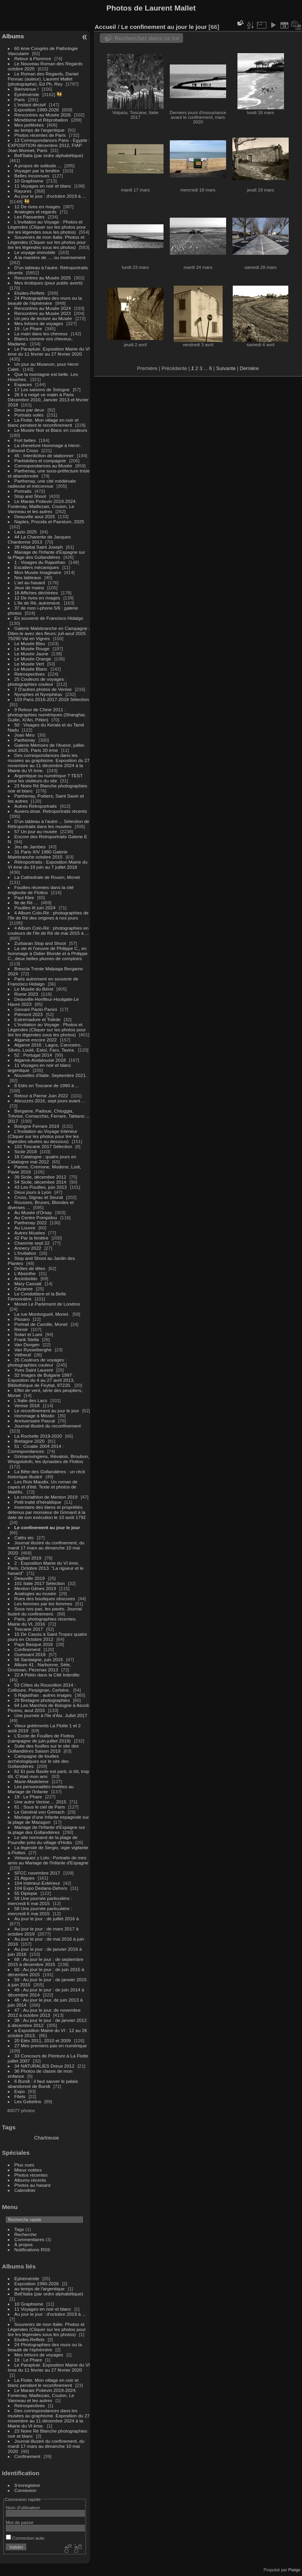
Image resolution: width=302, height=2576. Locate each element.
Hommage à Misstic (34, 1415)
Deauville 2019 (29, 1578)
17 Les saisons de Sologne (42, 389)
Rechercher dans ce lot (147, 38)
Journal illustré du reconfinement (47, 1425)
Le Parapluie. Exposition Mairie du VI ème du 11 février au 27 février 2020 (49, 351)
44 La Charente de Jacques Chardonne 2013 (39, 539)
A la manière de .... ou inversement (50, 257)
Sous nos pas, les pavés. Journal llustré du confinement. (45, 1611)
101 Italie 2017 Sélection (39, 1583)
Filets (19, 2096)
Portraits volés (29, 414)
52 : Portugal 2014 (33, 1054)
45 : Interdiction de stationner (44, 455)
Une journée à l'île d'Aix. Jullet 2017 (50, 1715)
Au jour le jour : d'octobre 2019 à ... (50, 196)
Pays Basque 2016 (33, 1644)
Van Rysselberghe (33, 1349)
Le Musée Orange (32, 658)
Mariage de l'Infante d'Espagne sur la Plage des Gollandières (46, 554)
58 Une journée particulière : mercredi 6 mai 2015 (40, 1901)
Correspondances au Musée (43, 465)
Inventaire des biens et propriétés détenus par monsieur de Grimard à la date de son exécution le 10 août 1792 (47, 1512)
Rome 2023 (26, 993)
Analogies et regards (35, 211)
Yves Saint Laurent (33, 1369)
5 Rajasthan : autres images (43, 1695)
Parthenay (25, 739)
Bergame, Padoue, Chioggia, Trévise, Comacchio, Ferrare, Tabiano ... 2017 (49, 1115)
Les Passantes (29, 216)
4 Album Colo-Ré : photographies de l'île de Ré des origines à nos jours (48, 915)
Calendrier (25, 2190)
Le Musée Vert (29, 663)
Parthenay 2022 (30, 1222)
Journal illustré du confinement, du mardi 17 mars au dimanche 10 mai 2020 (46, 1547)
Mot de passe (20, 2522)
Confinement (27, 1649)
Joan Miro (24, 734)
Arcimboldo (26, 1278)
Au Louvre (25, 1227)
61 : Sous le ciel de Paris (39, 1806)
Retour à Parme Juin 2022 (41, 1095)
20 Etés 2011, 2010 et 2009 (42, 2040)
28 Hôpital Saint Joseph (39, 546)
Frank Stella (26, 1339)
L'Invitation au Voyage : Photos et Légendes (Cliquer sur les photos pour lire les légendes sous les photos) (47, 226)
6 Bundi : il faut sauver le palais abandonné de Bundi (43, 2084)
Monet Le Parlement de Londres (47, 1303)
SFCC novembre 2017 (37, 1872)
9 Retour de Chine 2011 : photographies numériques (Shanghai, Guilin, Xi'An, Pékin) (47, 714)
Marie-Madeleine (31, 1781)
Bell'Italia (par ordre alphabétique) (48, 155)
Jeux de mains (29, 587)
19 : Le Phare (28, 328)
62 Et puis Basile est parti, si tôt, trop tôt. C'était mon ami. (48, 1774)
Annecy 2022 (27, 1247)
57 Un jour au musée (35, 831)
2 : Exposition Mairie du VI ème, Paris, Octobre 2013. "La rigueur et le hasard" (46, 1568)
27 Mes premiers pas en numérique (50, 2045)
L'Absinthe (25, 1273)
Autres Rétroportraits (35, 806)
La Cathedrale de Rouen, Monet (47, 877)
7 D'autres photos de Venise (43, 689)
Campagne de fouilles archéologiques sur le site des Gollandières (38, 1761)
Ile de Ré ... (26, 902)
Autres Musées (29, 1232)
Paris (19, 99)
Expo (20, 2091)
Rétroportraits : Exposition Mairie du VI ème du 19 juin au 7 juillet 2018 (48, 864)
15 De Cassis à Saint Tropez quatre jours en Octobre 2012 (47, 1636)
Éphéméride (26, 94)
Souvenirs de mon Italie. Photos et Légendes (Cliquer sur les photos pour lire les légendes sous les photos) (47, 242)
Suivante (225, 368)
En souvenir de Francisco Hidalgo (48, 618)
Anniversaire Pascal (34, 1420)
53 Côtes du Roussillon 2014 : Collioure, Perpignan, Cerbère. (42, 1687)
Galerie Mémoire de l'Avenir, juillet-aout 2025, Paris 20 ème (46, 747)
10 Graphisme (29, 180)
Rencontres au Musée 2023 (42, 313)
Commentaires (29, 2239)
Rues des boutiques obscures (44, 1598)
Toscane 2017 (28, 1628)
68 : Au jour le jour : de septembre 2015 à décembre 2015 (45, 1962)
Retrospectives (29, 673)
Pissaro (22, 1319)
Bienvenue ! (27, 88)
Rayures (23, 190)
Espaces (23, 384)
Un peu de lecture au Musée (43, 318)
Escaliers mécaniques (36, 567)
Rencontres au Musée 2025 (42, 277)
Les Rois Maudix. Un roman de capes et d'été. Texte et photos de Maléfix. (42, 1486)
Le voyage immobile (35, 252)
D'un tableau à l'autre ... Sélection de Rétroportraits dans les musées (48, 824)
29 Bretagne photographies (42, 1700)
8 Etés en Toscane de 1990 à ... (46, 1085)
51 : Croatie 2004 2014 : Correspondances (36, 1449)
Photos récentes (31, 2174)
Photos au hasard (32, 2185)
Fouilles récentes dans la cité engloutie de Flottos (41, 890)
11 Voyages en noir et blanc (42, 185)
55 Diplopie (26, 1893)
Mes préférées (29, 124)
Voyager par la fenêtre (37, 170)
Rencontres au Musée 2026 (42, 114)
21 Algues (24, 1877)
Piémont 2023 (28, 1014)
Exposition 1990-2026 (36, 109)
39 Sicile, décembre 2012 (40, 1176)
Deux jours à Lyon (32, 1192)
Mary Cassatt (27, 1283)
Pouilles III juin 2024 (35, 907)
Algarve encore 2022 (35, 1039)
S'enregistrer (27, 2485)
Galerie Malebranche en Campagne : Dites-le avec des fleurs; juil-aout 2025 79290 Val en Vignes (49, 633)
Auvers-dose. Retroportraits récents (50, 811)
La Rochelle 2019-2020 (38, 1435)
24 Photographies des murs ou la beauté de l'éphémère (45, 300)
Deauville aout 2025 (34, 516)
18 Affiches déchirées (36, 592)
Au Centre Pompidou (35, 1217)
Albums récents (30, 2179)
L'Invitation (25, 1253)
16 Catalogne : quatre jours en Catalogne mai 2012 (42, 1159)
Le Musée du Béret (33, 988)
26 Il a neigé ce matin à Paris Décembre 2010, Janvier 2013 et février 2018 (48, 399)
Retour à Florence (32, 58)
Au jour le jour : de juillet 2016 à (46, 1918)
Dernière (249, 368)
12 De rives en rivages (37, 206)
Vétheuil (22, 1354)
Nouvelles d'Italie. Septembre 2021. (50, 1075)
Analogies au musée (35, 1593)
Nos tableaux (27, 577)
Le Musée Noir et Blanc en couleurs (50, 430)
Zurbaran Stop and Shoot (40, 943)
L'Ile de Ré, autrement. (37, 602)
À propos (23, 2244)
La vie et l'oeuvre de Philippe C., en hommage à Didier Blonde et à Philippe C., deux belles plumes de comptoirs (48, 953)
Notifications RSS (32, 2249)
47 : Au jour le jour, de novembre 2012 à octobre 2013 (44, 2012)
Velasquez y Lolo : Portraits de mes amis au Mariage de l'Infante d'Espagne (48, 1860)
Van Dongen (27, 1344)
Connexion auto (25, 2537)
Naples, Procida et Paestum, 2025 (49, 521)
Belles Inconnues (32, 175)
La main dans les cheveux (41, 333)
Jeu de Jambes (30, 846)
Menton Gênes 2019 (35, 1588)
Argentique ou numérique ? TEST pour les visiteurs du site (45, 778)
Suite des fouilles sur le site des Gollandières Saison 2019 (43, 1748)
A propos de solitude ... (37, 165)
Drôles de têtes (29, 1268)
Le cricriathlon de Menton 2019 (46, 1496)
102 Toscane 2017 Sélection (43, 1146)
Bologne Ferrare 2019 (36, 1126)
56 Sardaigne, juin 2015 (38, 1659)
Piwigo (294, 2569)
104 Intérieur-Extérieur (37, 1882)
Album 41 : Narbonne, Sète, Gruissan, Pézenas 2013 (39, 1667)
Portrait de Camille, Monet (41, 1324)
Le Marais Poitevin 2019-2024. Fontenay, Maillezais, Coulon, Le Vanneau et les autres (42, 506)
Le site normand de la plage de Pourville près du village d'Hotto (42, 1840)
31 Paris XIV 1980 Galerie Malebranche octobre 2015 (38, 854)
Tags (19, 2229)
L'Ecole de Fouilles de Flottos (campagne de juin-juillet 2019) (41, 1738)
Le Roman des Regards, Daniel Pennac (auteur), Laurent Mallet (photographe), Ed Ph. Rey (43, 78)
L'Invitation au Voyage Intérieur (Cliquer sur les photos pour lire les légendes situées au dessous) (43, 1136)
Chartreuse (46, 2138)
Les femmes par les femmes (43, 1603)
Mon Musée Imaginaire (37, 572)
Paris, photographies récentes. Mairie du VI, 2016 (42, 1621)
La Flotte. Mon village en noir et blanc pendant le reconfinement (43, 422)
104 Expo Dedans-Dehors (40, 1888)
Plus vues (24, 2164)
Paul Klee (24, 897)
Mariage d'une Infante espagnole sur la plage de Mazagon (48, 1819)
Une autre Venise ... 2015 (40, 1801)
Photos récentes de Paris (40, 135)
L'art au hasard (29, 582)
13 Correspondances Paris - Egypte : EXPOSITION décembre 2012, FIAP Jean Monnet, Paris (49, 145)
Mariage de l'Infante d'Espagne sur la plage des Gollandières (46, 1830)
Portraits (23, 491)
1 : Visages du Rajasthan (40, 562)
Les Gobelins (27, 2101)
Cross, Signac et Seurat (38, 1197)
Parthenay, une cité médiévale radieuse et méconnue (42, 483)
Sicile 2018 (25, 1151)
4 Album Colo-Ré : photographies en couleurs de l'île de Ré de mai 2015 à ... (48, 930)
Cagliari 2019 (27, 1557)
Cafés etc (24, 1537)
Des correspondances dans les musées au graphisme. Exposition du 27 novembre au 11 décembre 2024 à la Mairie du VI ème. (49, 763)
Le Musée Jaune (31, 653)
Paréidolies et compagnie (40, 460)
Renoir (21, 1329)
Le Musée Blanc (30, 668)
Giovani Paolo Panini (35, 1009)
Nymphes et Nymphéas (38, 694)
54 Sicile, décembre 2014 (40, 1181)
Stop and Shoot (30, 496)
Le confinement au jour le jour (47, 1527)
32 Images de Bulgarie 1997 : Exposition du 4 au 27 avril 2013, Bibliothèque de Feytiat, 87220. (41, 1380)
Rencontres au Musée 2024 (42, 308)
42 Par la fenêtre (31, 1237)
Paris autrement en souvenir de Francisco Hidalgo (43, 981)
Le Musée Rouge (32, 648)
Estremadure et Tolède (37, 1019)
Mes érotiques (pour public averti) (48, 282)
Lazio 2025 (25, 531)
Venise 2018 (27, 1405)
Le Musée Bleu (29, 643)
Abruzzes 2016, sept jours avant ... (49, 1100)
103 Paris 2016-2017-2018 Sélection (51, 699)
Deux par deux (29, 409)
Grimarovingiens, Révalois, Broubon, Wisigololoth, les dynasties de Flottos (48, 1459)
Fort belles (25, 440)
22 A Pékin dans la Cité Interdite (47, 1674)
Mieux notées (28, 2169)
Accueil (105, 26)
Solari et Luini (28, 1334)
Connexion (25, 2490)
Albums (13, 36)
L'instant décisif (30, 104)
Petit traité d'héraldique (37, 1501)
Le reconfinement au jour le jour (46, 1410)
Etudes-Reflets (29, 292)
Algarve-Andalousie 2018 (40, 1060)
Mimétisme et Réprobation (41, 119)
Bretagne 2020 (29, 1441)
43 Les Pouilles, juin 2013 (40, 1187)
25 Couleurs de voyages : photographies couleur (37, 681)
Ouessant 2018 (30, 1654)
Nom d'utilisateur (23, 2507)
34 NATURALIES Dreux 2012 (44, 2065)
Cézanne (23, 1288)
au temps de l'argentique (39, 129)
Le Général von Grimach (39, 1811)
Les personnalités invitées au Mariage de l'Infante (41, 1789)
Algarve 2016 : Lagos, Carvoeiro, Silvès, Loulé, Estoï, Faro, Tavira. (45, 1047)
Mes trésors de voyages (38, 323)
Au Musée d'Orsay (33, 1212)
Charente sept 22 (32, 1242)
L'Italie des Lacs (30, 1400)
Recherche (25, 2234)
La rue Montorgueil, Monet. (42, 1314)
